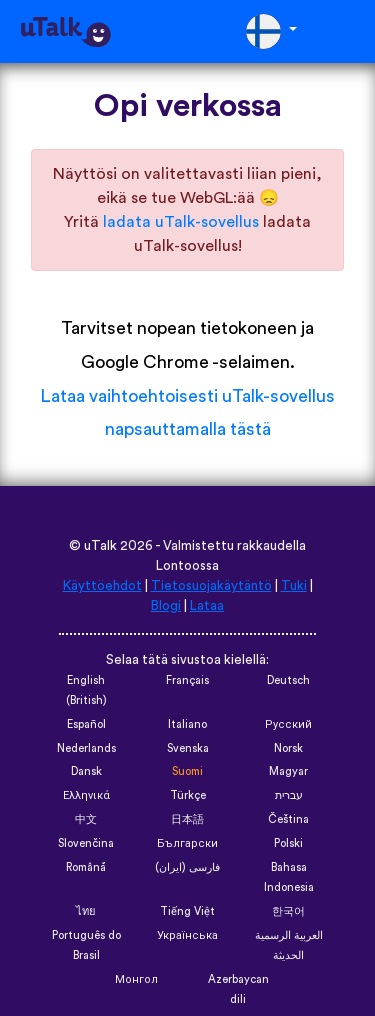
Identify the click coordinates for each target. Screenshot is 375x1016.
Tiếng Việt (187, 911)
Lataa (207, 606)
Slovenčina (86, 843)
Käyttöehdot (102, 586)
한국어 (288, 911)
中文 (86, 819)
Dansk (86, 771)
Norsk (288, 748)
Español (86, 724)
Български (187, 843)
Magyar (288, 771)
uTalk (100, 546)
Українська (187, 935)
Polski (288, 843)
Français (187, 680)
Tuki (294, 586)
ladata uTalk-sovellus (181, 222)
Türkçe (188, 795)
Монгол (136, 979)
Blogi (166, 606)
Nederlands (86, 748)
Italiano (187, 724)
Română (86, 867)
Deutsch (288, 680)
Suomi (187, 771)
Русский (288, 724)
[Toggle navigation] (346, 31)
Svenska (188, 748)
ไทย (86, 911)
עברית (289, 795)
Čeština (288, 819)
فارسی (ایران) (187, 867)
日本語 (187, 819)
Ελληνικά (86, 795)
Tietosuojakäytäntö (211, 586)
